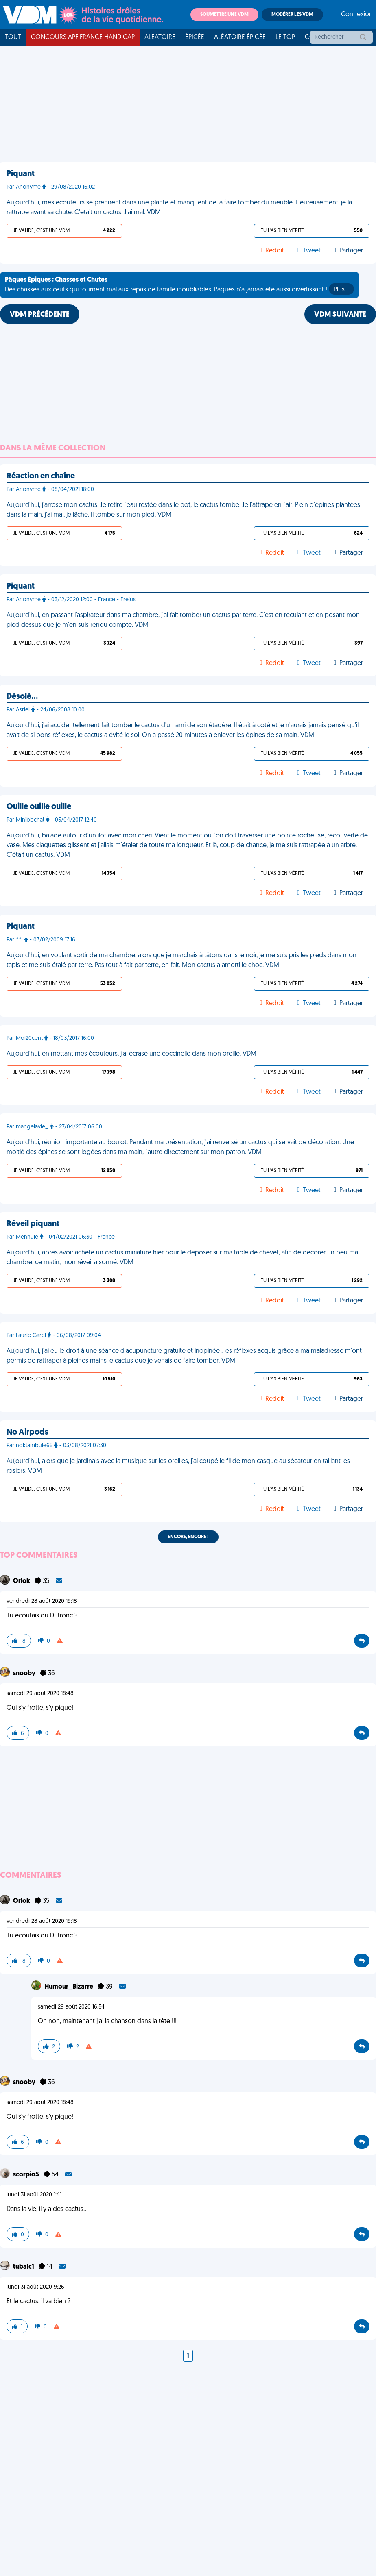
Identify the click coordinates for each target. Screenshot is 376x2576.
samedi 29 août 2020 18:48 (40, 1694)
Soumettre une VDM (224, 14)
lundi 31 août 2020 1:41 (34, 2195)
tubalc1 (24, 2267)
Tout (13, 37)
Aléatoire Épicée (240, 37)
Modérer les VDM (292, 14)
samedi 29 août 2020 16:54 (71, 2007)
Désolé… (22, 697)
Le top (285, 37)
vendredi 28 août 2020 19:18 (42, 1601)
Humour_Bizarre (69, 1987)
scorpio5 (26, 2175)
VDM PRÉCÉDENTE (40, 315)
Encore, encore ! (188, 1537)
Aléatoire (159, 37)
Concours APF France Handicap (83, 37)
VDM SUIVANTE (340, 315)
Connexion (357, 14)
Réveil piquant (33, 1224)
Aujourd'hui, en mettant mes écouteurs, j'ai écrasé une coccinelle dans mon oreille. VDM (131, 1054)
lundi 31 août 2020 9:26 (35, 2287)
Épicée (194, 37)
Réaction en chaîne (41, 476)
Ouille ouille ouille (39, 807)
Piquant (21, 174)
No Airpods (27, 1432)
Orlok (22, 1581)
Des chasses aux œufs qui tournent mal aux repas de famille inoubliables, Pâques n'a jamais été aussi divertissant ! (179, 286)
